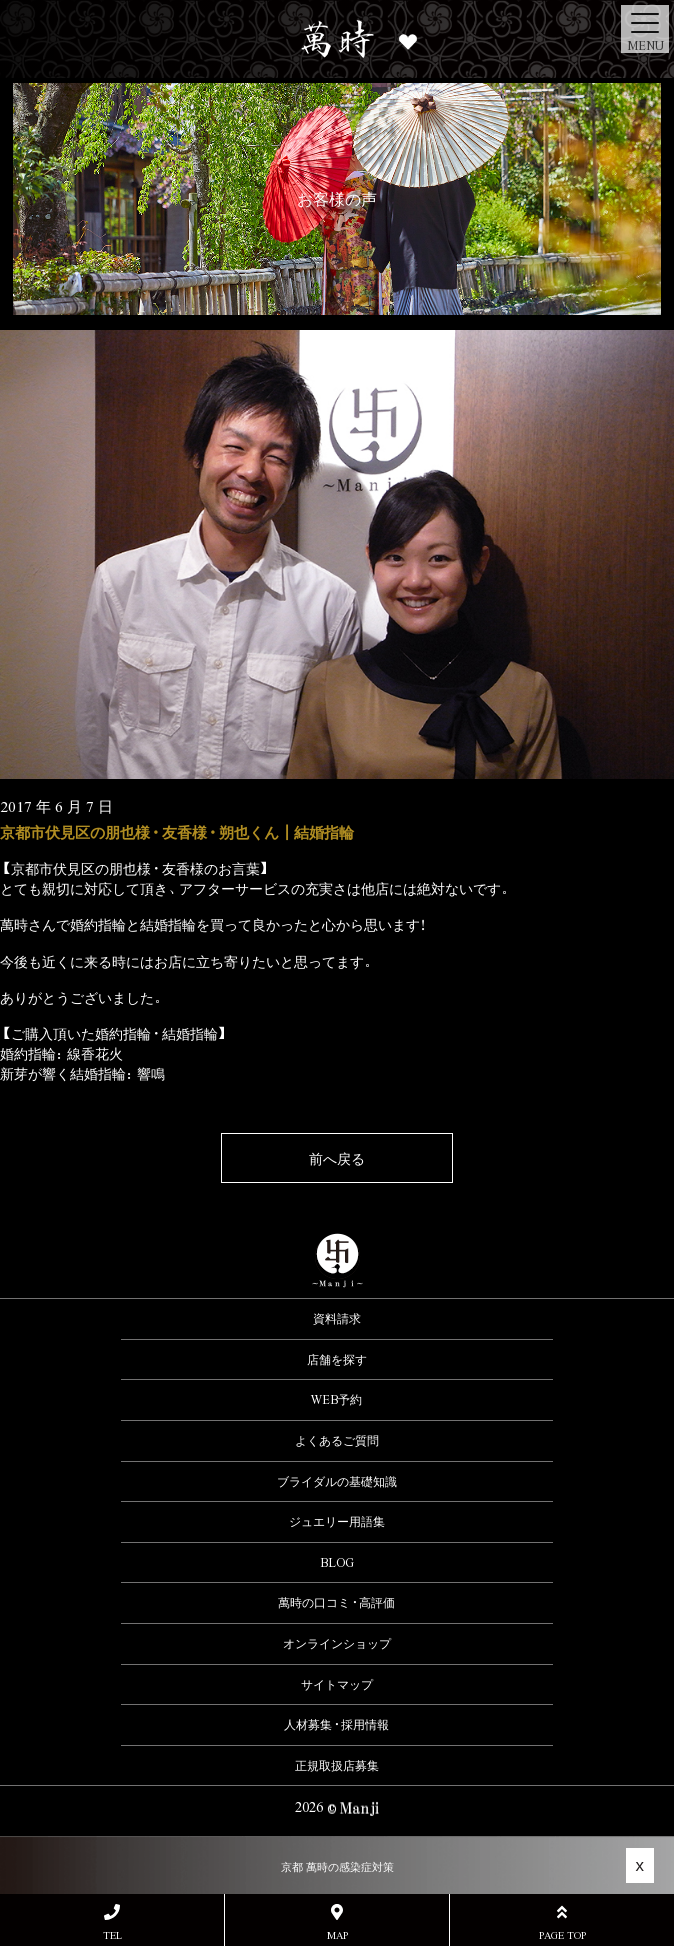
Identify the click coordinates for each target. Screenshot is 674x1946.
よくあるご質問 (337, 1440)
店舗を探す (337, 1359)
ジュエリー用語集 (337, 1521)
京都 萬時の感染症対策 (337, 1866)
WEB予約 (336, 1399)
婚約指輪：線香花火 (61, 1053)
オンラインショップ (337, 1643)
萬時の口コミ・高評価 (336, 1602)
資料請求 (337, 1318)
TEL (112, 1922)
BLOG (337, 1562)
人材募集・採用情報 (336, 1724)
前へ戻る (337, 1158)
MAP (337, 1922)
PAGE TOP (562, 1922)
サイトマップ (337, 1684)
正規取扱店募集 (337, 1765)
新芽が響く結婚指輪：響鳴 (82, 1073)
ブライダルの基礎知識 (337, 1481)
